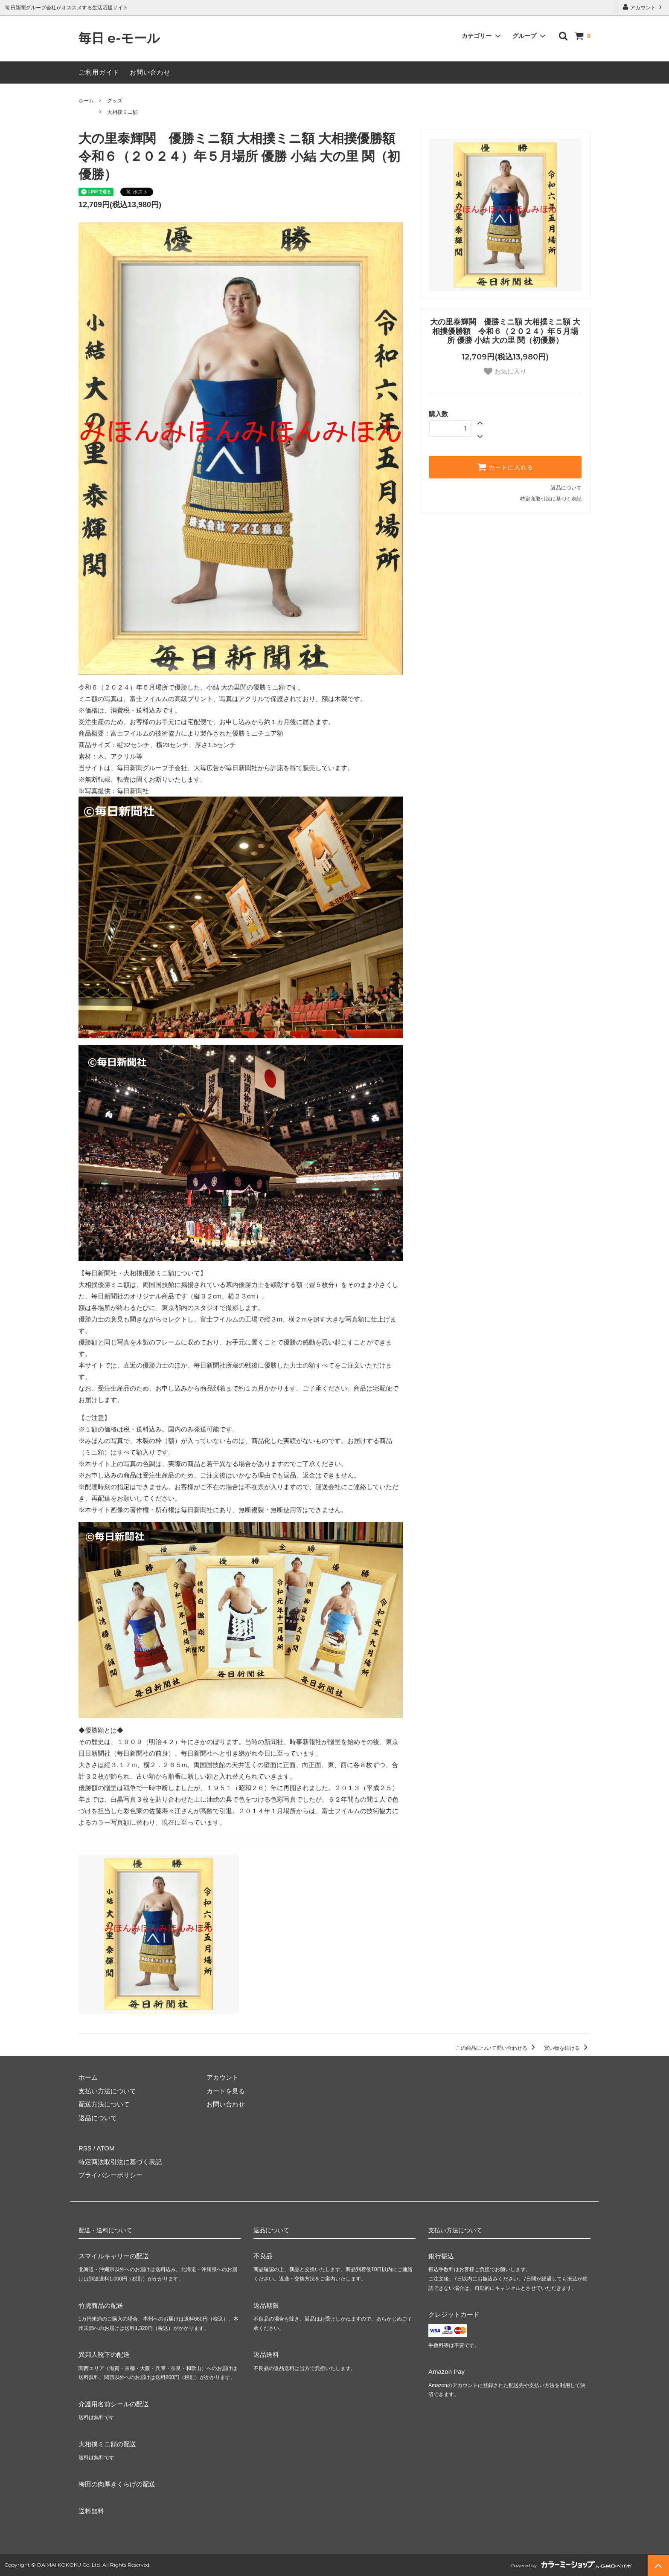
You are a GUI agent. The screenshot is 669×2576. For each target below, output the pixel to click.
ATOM (106, 2148)
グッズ (114, 101)
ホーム (86, 101)
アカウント (643, 7)
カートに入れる (505, 467)
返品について (566, 488)
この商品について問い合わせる (497, 2048)
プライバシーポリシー (111, 2175)
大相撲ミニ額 (122, 112)
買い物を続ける (567, 2048)
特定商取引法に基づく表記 (551, 499)
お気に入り (505, 371)
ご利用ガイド (99, 72)
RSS (85, 2148)
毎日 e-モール (119, 38)
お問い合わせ (150, 72)
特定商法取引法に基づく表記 (120, 2161)
